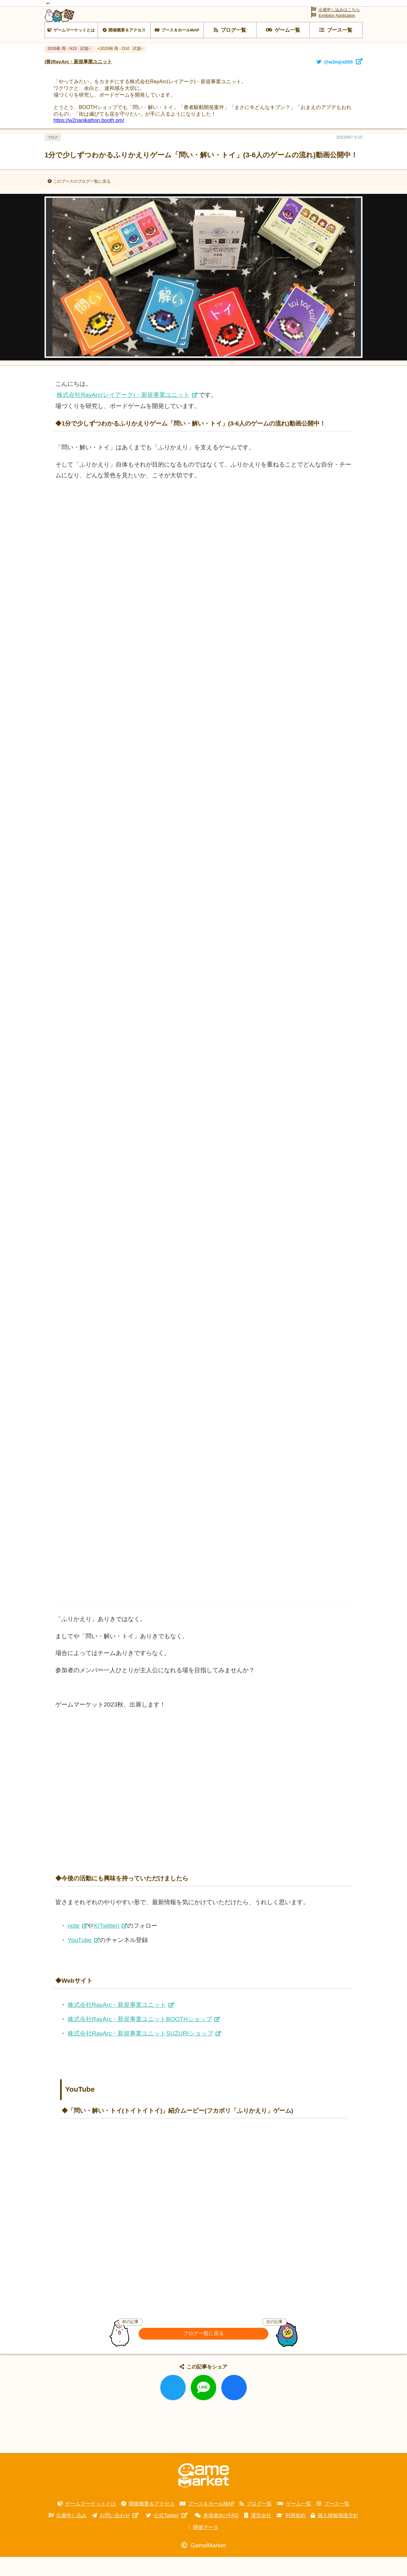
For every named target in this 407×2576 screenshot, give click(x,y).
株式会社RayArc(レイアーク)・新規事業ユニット (123, 413)
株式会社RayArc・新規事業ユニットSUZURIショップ (140, 2052)
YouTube (80, 1959)
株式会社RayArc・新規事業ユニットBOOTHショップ (140, 2038)
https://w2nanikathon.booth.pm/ (88, 139)
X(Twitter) (106, 1944)
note (73, 1944)
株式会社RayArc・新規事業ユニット (117, 2023)
